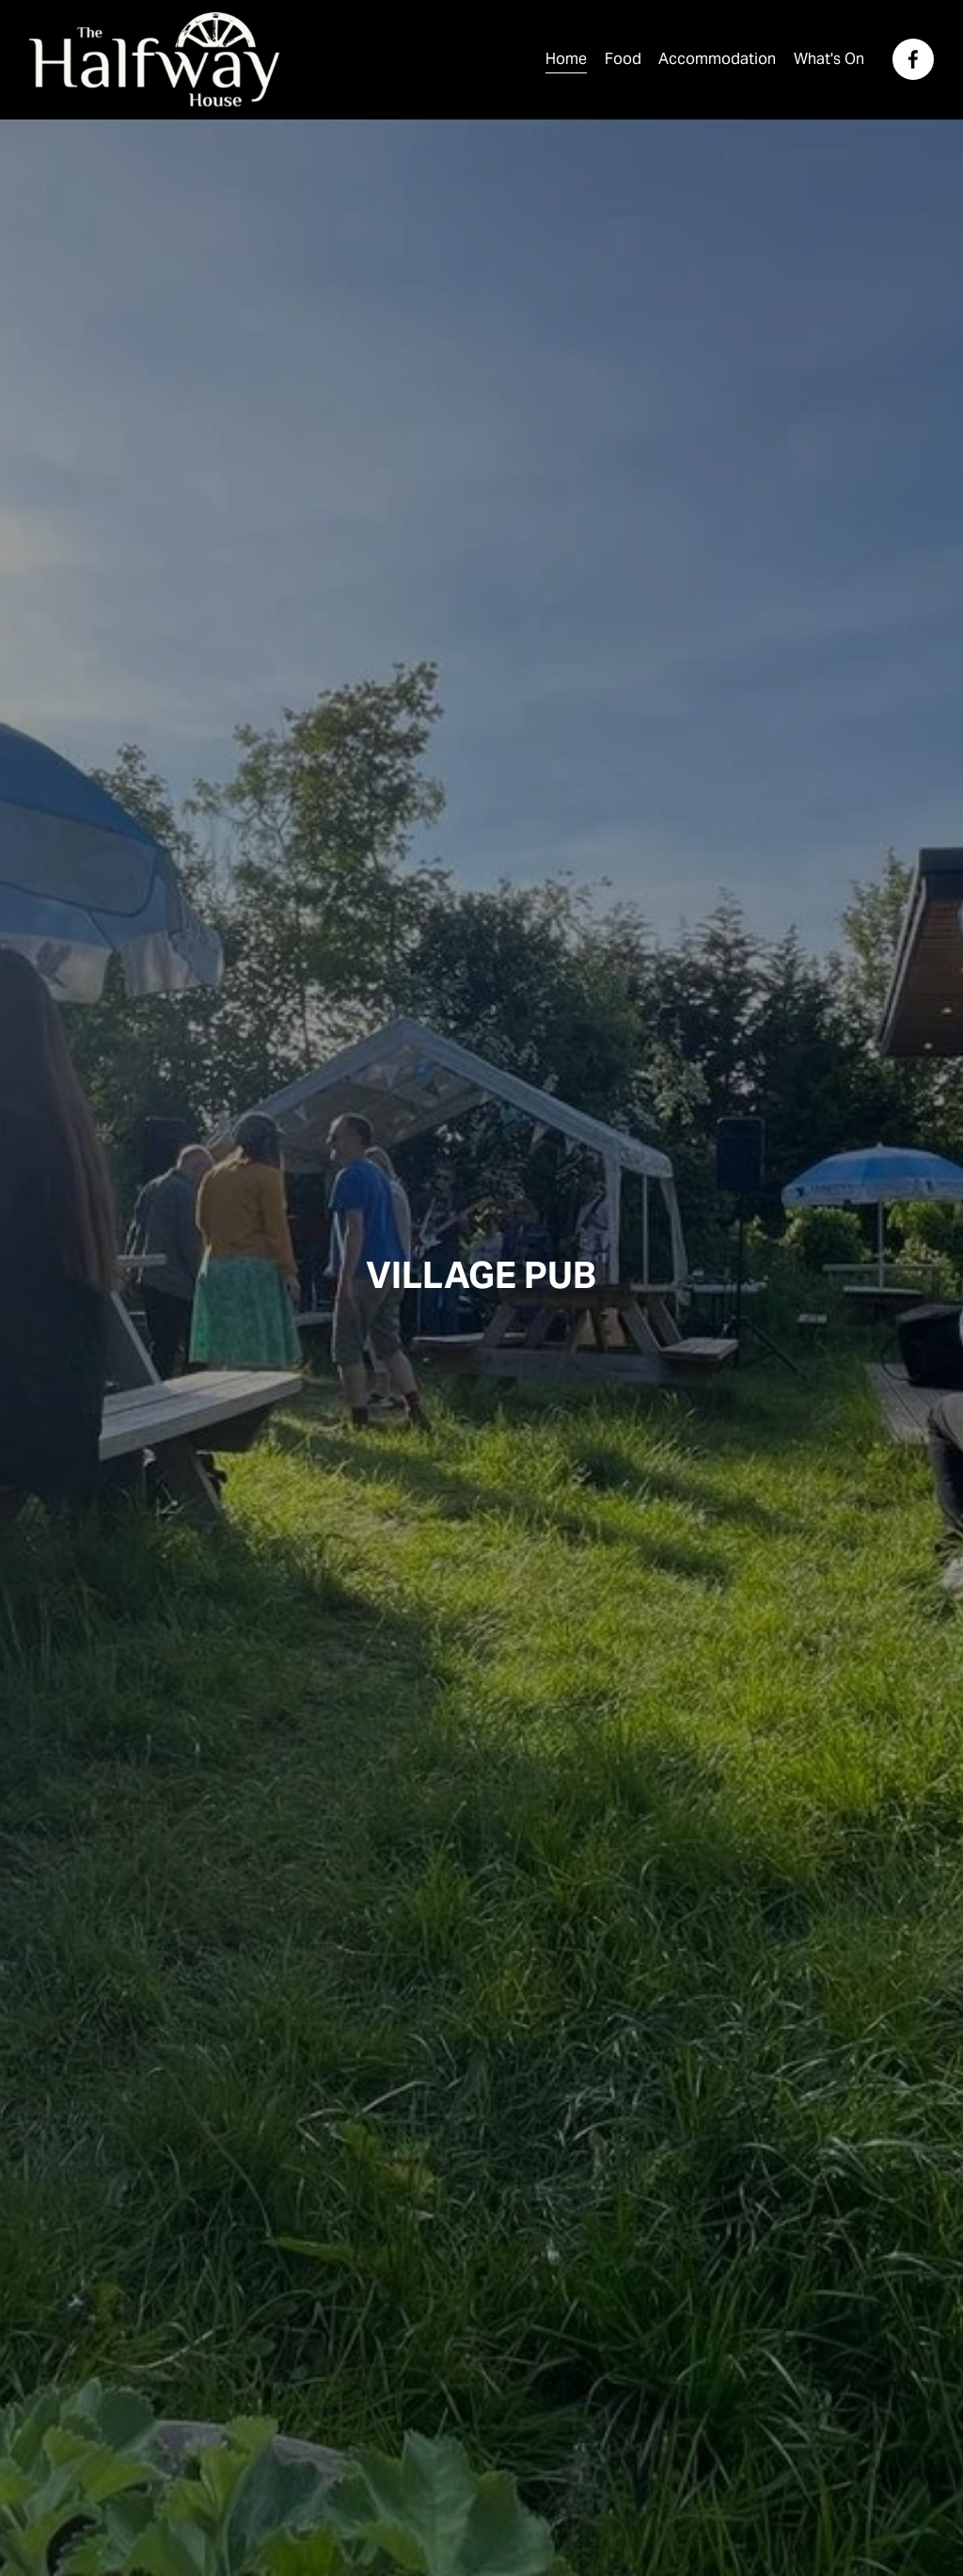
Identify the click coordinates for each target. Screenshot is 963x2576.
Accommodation (717, 59)
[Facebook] (913, 59)
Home (566, 59)
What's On (829, 59)
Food (623, 59)
